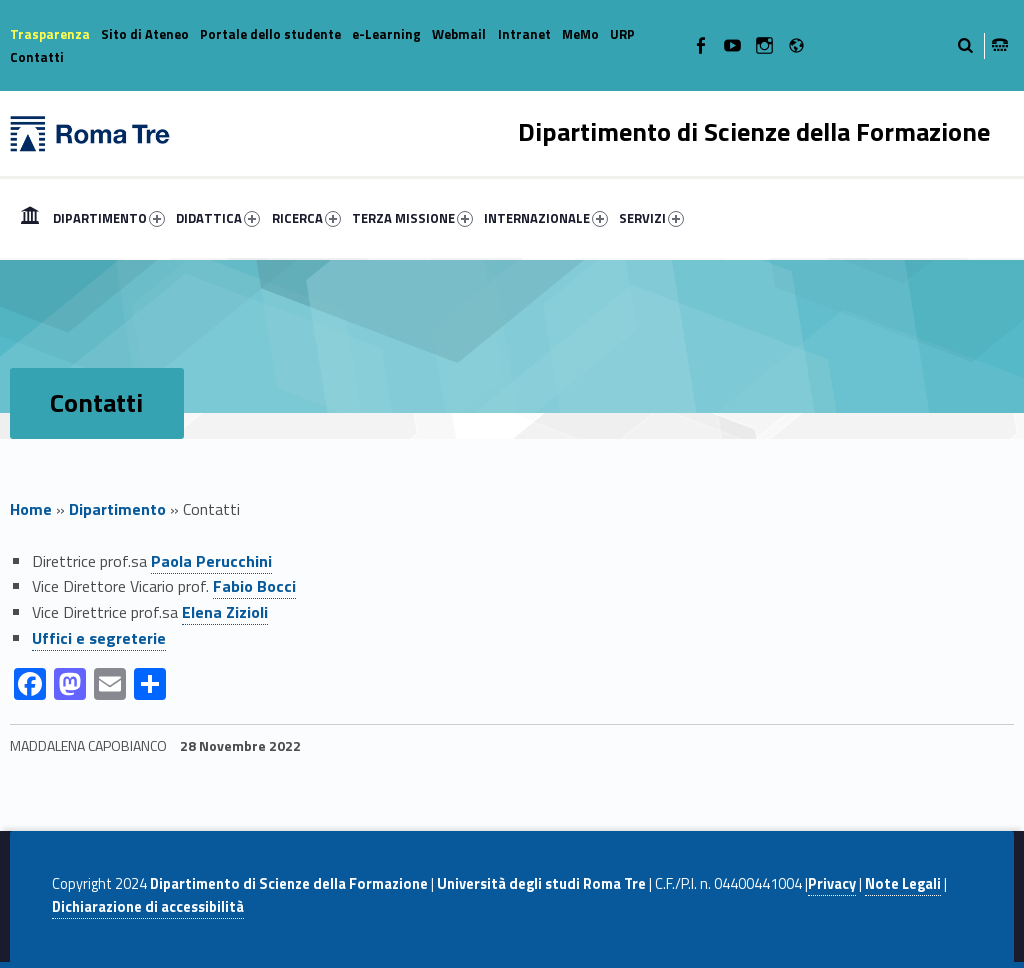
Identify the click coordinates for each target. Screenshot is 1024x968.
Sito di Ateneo (145, 34)
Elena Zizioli (225, 612)
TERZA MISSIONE (412, 218)
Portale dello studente (270, 34)
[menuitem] (30, 218)
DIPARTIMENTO (109, 218)
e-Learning (386, 34)
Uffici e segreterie (99, 638)
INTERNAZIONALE (546, 218)
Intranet (524, 34)
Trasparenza (50, 34)
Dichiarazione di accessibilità (148, 907)
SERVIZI (651, 218)
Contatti (37, 57)
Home (30, 218)
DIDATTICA (218, 218)
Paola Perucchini (211, 561)
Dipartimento (117, 509)
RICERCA (306, 218)
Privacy (832, 884)
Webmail (459, 34)
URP (622, 34)
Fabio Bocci (254, 586)
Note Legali (903, 884)
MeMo (580, 34)
